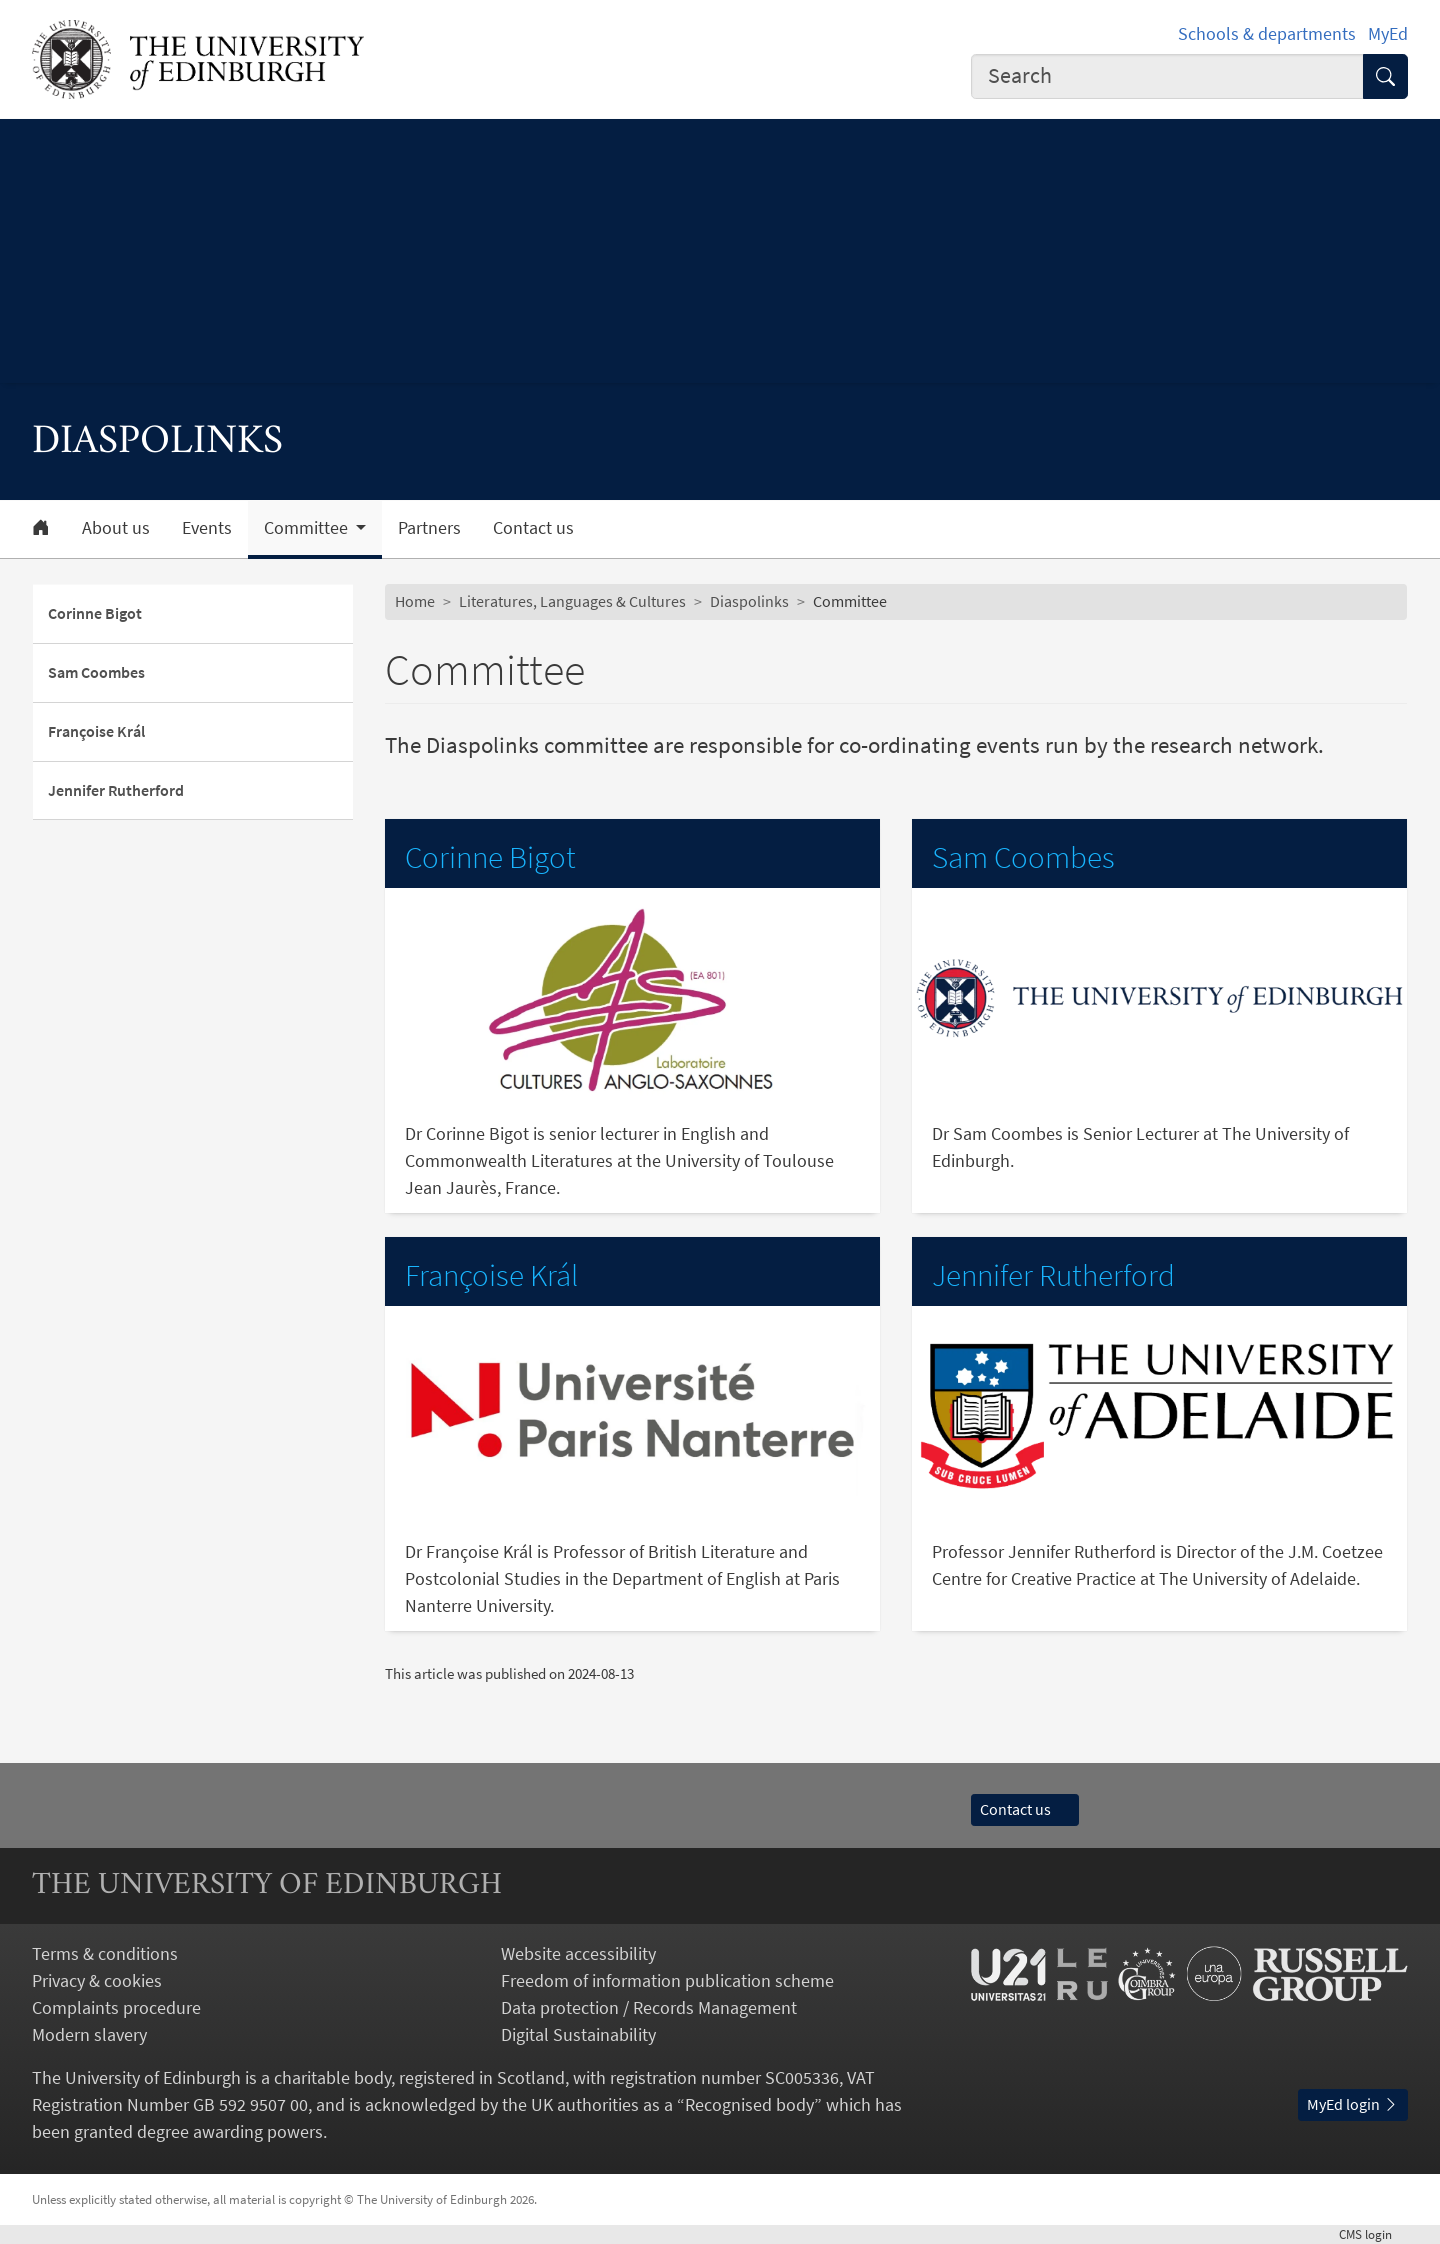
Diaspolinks (749, 601)
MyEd (1388, 33)
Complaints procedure (116, 2007)
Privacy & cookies (97, 1980)
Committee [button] (308, 528)
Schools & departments (1267, 33)
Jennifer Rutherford (116, 790)
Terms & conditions (105, 1953)
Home (415, 601)
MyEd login (1353, 2104)
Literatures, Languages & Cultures (572, 601)
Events (207, 528)
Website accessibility (578, 1953)
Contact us (533, 528)
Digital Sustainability (578, 2034)
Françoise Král (96, 731)
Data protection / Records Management (649, 2007)
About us (116, 528)
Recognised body (749, 2104)
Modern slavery (89, 2034)
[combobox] (1168, 76)
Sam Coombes (96, 672)
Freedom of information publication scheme (667, 1980)
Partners (429, 528)
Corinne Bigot (95, 613)
